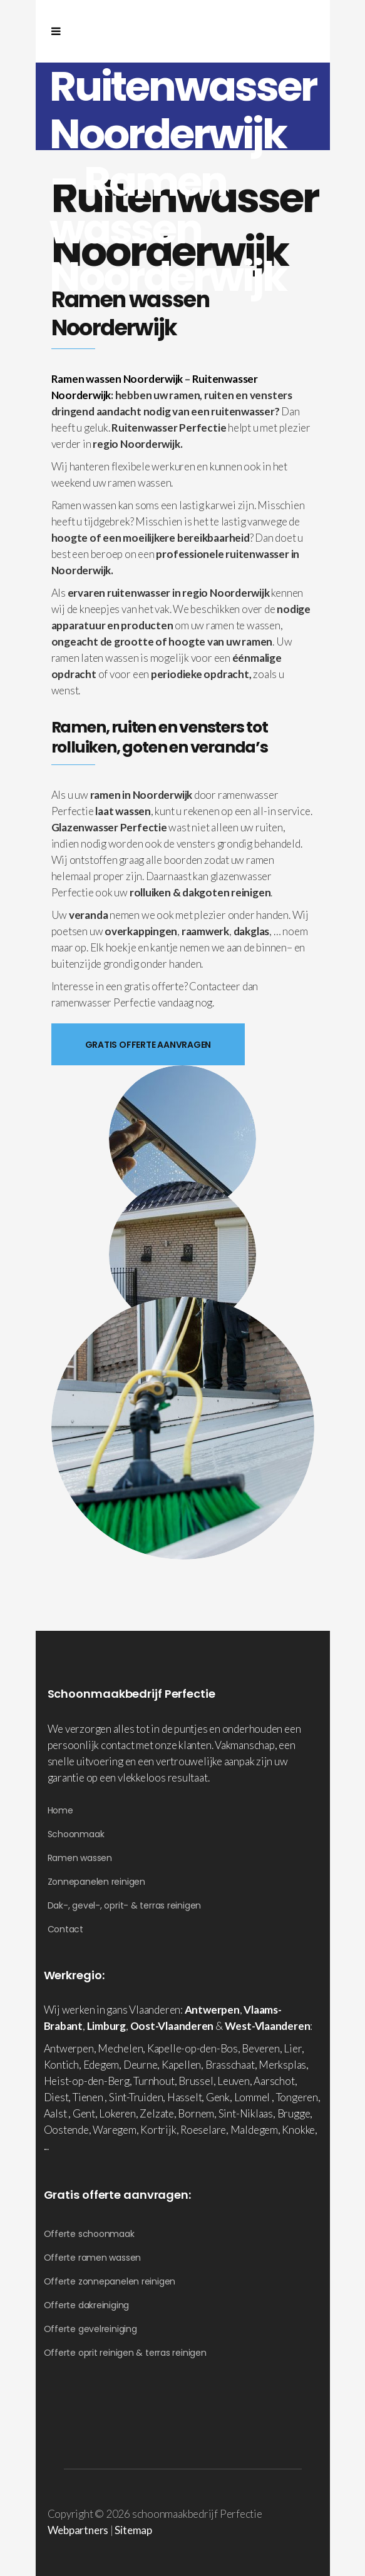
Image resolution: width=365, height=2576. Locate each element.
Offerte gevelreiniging (90, 2329)
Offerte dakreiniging (87, 2305)
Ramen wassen (80, 1858)
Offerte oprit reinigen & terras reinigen (125, 2352)
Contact (65, 1929)
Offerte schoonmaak (89, 2234)
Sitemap (133, 2530)
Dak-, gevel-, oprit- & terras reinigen (125, 1905)
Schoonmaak (76, 1834)
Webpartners (78, 2530)
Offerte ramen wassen (92, 2257)
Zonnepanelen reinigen (96, 1881)
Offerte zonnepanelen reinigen (110, 2281)
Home (60, 1810)
